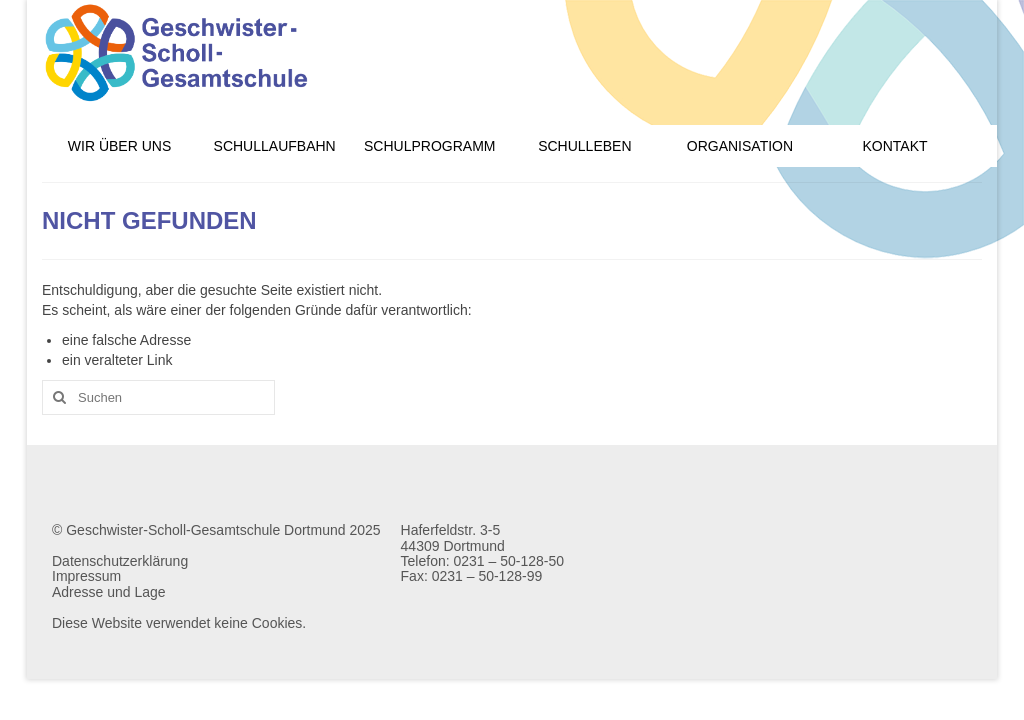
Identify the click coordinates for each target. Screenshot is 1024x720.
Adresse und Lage (109, 592)
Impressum (86, 576)
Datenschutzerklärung (120, 561)
